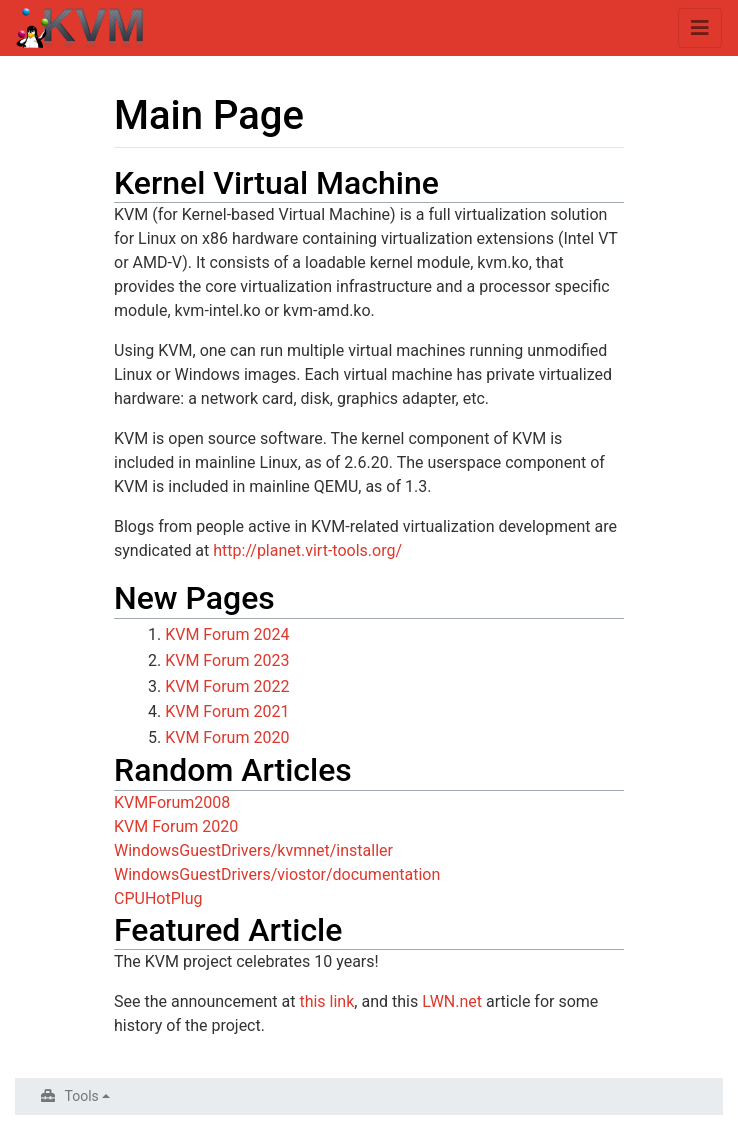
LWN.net (452, 1001)
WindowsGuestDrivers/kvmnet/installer (253, 850)
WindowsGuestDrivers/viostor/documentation (277, 874)
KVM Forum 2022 (227, 686)
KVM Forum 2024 (227, 634)
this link (326, 1001)
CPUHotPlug (158, 898)
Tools (82, 1096)
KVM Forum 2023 (227, 660)
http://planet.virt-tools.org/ (307, 550)
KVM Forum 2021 (227, 711)
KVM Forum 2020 (227, 737)
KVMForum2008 (172, 802)
